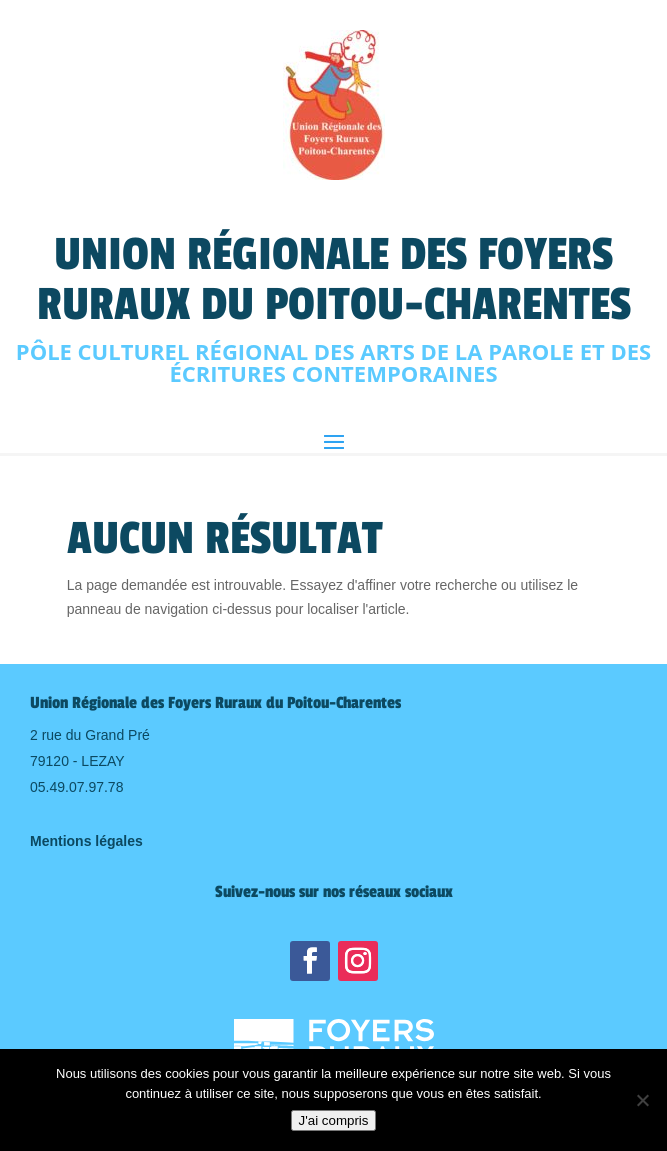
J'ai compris (334, 1120)
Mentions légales (86, 841)
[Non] (642, 1100)
